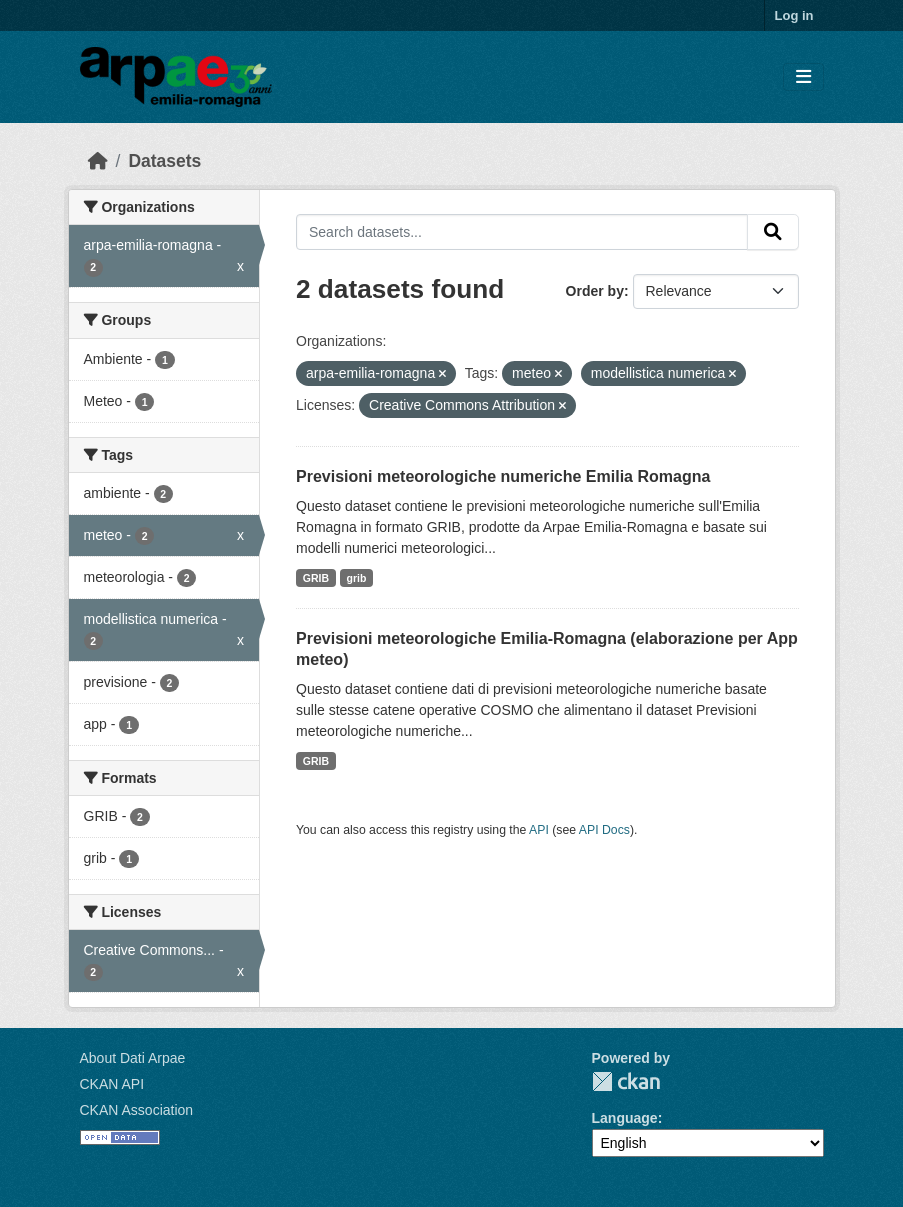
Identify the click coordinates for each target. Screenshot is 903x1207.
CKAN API (112, 1084)
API (539, 830)
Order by (595, 291)
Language (625, 1118)
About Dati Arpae (133, 1058)
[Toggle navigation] (803, 77)
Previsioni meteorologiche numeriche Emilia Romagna (503, 476)
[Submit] (773, 232)
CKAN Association (137, 1110)
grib (357, 578)
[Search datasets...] (522, 232)
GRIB (316, 578)
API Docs (604, 830)
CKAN (626, 1081)
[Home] (98, 161)
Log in (794, 15)
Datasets (164, 161)
